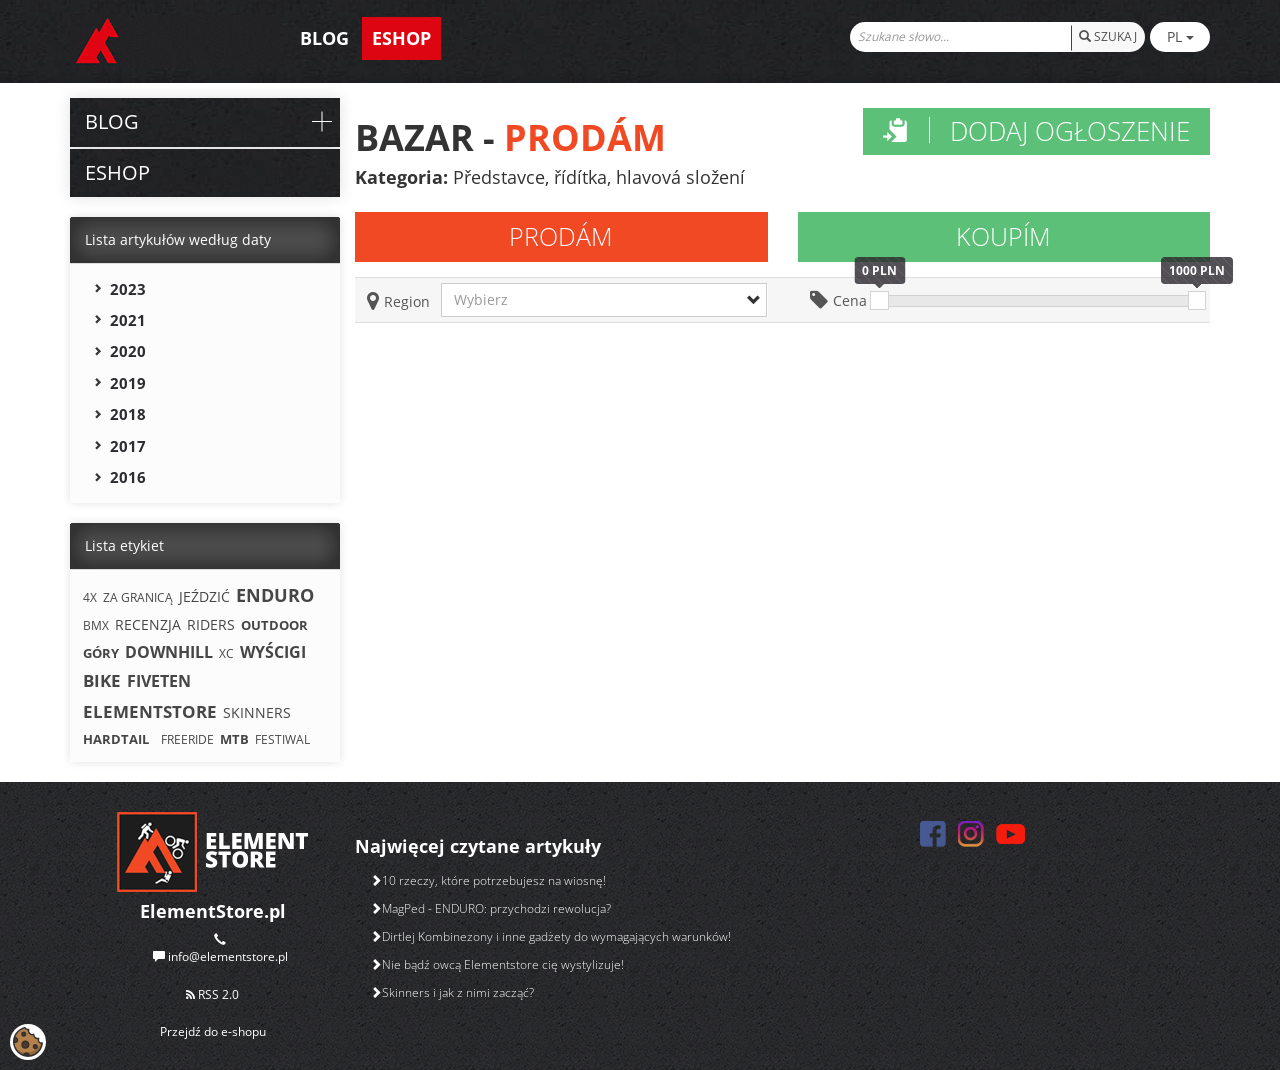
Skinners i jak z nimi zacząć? (452, 992)
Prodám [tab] (561, 236)
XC (226, 653)
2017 (128, 446)
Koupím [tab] (1003, 236)
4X (90, 597)
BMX (96, 625)
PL (1180, 36)
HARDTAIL (116, 739)
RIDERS (211, 624)
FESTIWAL (282, 739)
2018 (128, 414)
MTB (234, 739)
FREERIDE (187, 739)
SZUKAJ (1108, 36)
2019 (128, 383)
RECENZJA (148, 624)
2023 (128, 289)
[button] (604, 300)
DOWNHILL (169, 652)
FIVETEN (159, 681)
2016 (128, 477)
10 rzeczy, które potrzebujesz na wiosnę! (488, 880)
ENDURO (275, 595)
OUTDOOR (274, 625)
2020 (128, 351)
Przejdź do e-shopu (213, 1031)
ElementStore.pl (213, 911)
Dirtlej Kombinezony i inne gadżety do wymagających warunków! (550, 936)
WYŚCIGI (273, 652)
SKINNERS (257, 712)
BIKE (102, 680)
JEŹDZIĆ (204, 596)
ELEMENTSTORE (150, 711)
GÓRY (101, 653)
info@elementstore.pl (228, 956)
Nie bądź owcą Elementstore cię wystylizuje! (497, 964)
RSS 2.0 (212, 994)
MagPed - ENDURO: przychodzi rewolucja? (490, 908)
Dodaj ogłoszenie (1036, 131)
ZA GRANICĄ (138, 597)
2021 (128, 320)
